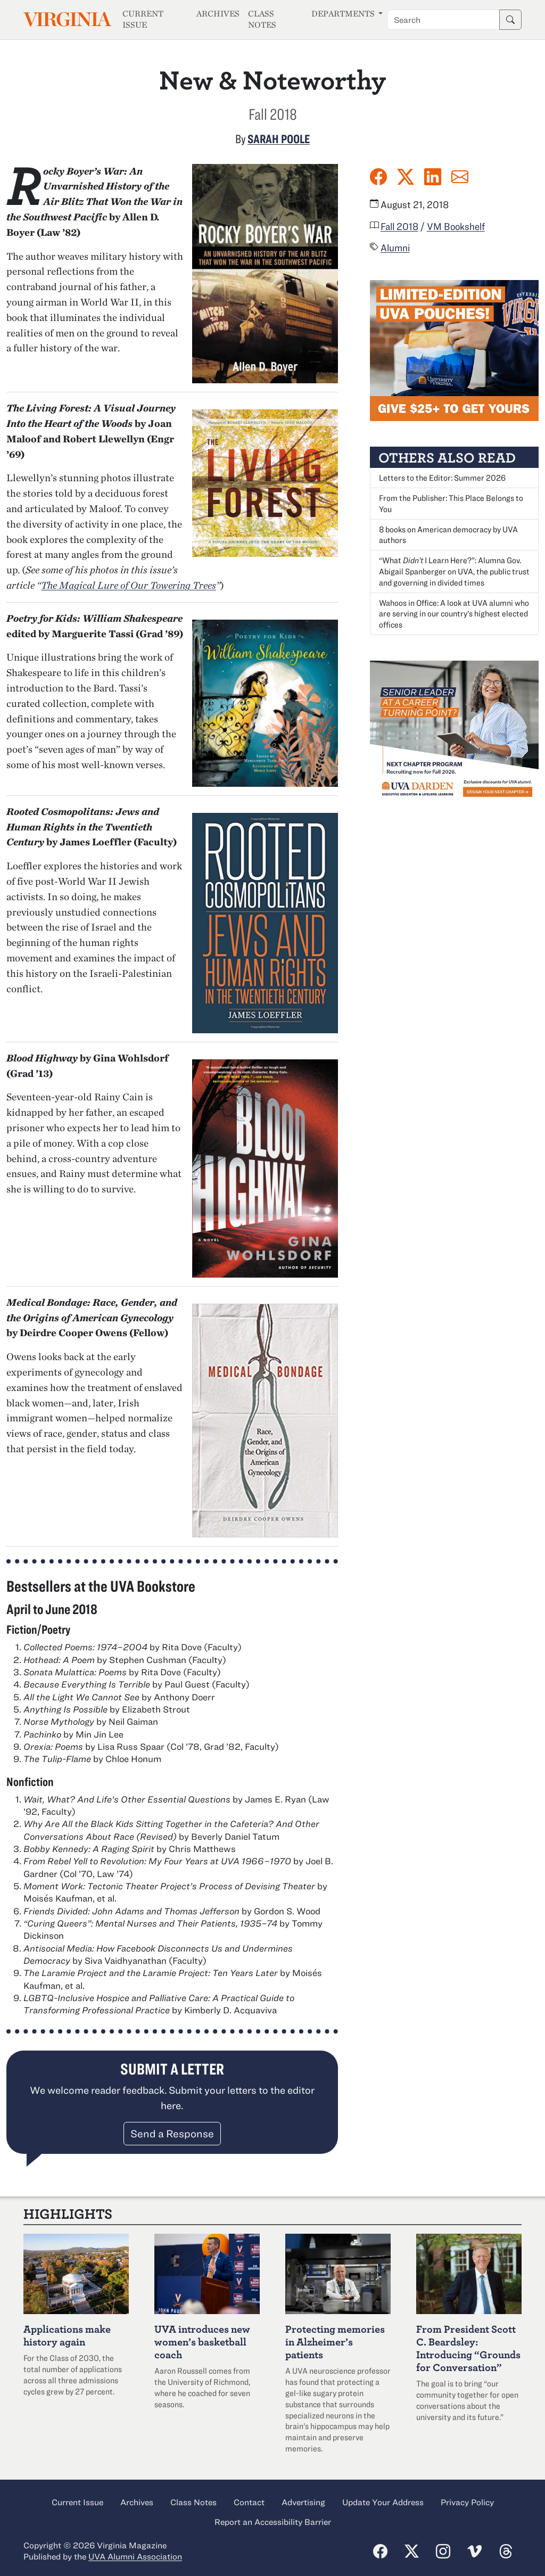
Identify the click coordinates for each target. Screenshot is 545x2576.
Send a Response (172, 2133)
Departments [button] (343, 14)
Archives (218, 14)
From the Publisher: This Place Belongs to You (451, 503)
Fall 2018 (399, 226)
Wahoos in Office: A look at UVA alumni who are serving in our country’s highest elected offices (454, 614)
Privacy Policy (467, 2502)
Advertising (303, 2502)
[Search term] (443, 20)
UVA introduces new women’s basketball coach (202, 2341)
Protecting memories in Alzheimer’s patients (335, 2341)
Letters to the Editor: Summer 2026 (442, 477)
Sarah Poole (278, 138)
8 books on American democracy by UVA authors (448, 534)
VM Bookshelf (456, 226)
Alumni (395, 247)
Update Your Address (383, 2502)
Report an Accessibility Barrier (272, 2521)
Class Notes (262, 19)
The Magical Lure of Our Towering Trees (128, 585)
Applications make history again (67, 2335)
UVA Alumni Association (135, 2556)
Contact (249, 2502)
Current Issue (142, 19)
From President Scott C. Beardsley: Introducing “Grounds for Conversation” (468, 2348)
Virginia (66, 19)
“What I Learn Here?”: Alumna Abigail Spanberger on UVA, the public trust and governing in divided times (454, 571)
